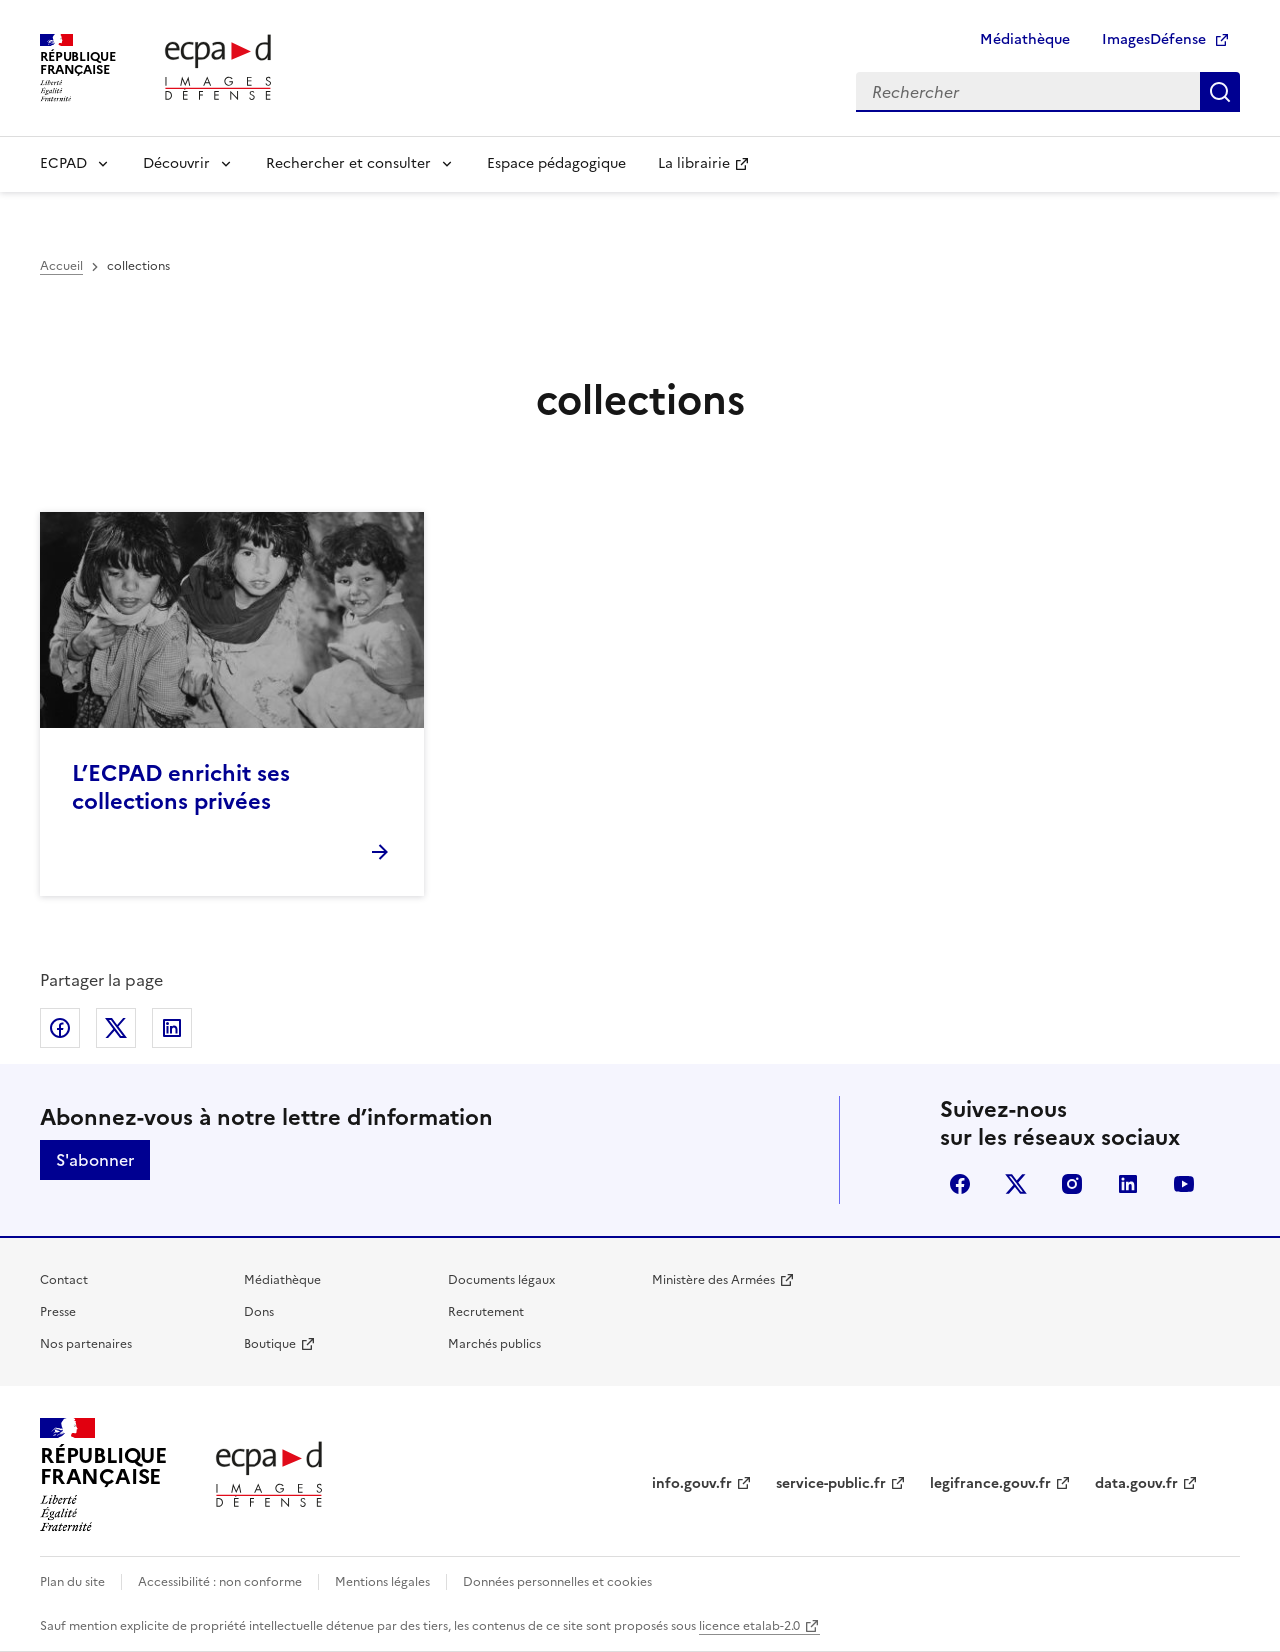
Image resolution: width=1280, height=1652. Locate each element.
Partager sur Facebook (60, 1028)
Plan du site (72, 1582)
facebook (960, 1184)
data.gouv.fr (1136, 1483)
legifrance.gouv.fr (990, 1483)
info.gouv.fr (692, 1483)
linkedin (1128, 1184)
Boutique (270, 1344)
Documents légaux (501, 1280)
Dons (259, 1312)
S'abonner (95, 1160)
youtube (1184, 1184)
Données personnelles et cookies (557, 1582)
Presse (58, 1312)
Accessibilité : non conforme (220, 1582)
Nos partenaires (86, 1344)
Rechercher (1220, 92)
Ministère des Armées (713, 1280)
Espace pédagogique (556, 163)
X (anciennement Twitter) (1016, 1184)
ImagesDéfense (1154, 39)
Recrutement (486, 1312)
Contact (64, 1280)
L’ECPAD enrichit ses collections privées (181, 787)
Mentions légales (382, 1582)
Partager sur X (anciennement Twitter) (116, 1028)
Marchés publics (494, 1344)
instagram (1072, 1184)
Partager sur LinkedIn (172, 1028)
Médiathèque (1025, 39)
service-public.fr (831, 1483)
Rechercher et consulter (348, 163)
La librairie (694, 163)
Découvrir (176, 163)
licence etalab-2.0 (749, 1626)
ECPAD (63, 163)
